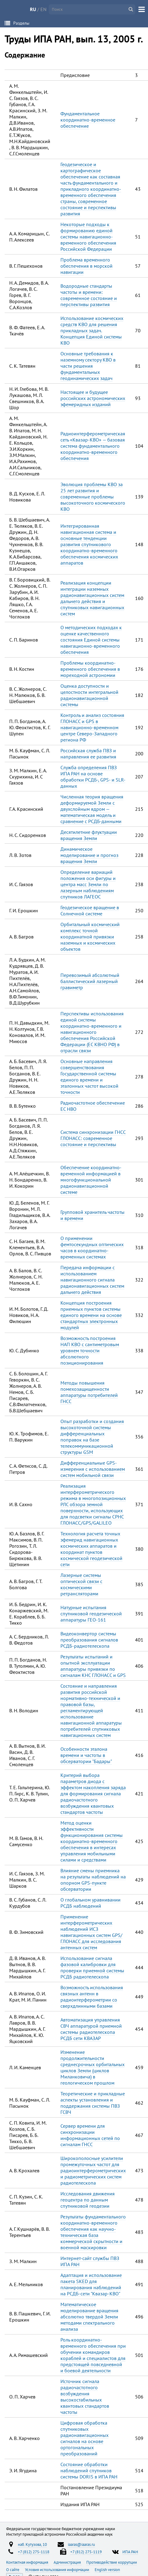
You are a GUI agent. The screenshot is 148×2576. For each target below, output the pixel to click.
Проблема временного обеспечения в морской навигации (86, 266)
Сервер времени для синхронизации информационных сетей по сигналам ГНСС (90, 2135)
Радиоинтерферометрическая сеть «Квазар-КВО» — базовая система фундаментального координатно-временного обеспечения (92, 445)
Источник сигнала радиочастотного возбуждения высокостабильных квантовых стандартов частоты (84, 2396)
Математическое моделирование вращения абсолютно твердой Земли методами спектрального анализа (89, 2316)
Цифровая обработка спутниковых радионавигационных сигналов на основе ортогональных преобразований (84, 2438)
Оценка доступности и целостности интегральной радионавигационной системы (89, 695)
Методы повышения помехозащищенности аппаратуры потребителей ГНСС (89, 1392)
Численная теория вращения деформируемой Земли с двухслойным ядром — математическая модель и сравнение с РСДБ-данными (91, 809)
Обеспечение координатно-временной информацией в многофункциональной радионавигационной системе (90, 1179)
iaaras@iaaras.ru (81, 2544)
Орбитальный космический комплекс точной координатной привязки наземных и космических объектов (90, 936)
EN (43, 9)
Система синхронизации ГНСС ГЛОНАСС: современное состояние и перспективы (93, 1138)
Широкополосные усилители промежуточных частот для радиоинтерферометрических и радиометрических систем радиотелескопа (93, 2170)
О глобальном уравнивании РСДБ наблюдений (90, 1903)
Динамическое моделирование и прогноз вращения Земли (89, 855)
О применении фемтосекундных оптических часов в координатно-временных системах (92, 1247)
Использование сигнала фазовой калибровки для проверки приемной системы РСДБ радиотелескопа (92, 1967)
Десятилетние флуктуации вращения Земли (88, 835)
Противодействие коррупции (111, 2562)
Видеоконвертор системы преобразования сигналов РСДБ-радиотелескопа (89, 1639)
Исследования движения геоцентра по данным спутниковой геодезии (87, 2199)
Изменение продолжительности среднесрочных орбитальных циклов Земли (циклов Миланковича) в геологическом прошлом (92, 2067)
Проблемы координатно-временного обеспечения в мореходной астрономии (90, 669)
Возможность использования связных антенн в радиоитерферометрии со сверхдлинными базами (91, 1996)
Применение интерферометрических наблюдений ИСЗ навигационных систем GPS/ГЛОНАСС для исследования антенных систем (91, 1932)
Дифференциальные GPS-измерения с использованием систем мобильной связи (92, 1469)
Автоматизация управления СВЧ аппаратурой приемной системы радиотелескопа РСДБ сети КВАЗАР (91, 2029)
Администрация (68, 2562)
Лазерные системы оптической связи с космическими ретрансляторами (81, 1584)
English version (107, 2569)
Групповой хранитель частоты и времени (92, 1215)
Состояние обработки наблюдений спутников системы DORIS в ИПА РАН (88, 2470)
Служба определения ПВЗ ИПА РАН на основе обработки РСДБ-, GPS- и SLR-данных (92, 776)
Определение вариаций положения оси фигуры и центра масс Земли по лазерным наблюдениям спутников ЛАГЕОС (88, 884)
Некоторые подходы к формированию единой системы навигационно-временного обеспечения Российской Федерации (88, 236)
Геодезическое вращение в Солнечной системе (89, 910)
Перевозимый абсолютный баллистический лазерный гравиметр (89, 981)
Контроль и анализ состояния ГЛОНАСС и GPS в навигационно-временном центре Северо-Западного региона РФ (92, 727)
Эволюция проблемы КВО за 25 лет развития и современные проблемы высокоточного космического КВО (92, 496)
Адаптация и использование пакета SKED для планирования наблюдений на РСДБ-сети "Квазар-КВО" (91, 2284)
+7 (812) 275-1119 (86, 2551)
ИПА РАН (130, 2551)
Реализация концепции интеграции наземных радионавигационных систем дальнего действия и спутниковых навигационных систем (92, 598)
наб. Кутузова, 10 (32, 2544)
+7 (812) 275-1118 (33, 2551)
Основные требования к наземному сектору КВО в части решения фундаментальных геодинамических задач (88, 365)
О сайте (13, 2569)
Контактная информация (27, 2562)
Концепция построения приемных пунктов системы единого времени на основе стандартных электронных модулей (91, 1315)
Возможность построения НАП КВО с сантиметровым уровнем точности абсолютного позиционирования (89, 1350)
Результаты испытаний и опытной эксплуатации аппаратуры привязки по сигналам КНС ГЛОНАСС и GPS (93, 1666)
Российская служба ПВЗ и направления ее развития (88, 753)
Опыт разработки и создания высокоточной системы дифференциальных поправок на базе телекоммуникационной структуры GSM (92, 1436)
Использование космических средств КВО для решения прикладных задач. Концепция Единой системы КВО (91, 330)
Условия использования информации (57, 2569)
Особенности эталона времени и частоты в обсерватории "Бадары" (86, 1755)
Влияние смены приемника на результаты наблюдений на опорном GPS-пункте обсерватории (93, 1879)
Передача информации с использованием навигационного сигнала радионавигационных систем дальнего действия (92, 1279)
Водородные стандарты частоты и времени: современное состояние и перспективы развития (88, 295)
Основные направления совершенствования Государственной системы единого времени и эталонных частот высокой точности (89, 1076)
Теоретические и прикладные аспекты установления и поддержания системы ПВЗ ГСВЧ (92, 2102)
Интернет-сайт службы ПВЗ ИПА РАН (89, 2261)
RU (33, 9)
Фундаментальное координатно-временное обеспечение (87, 119)
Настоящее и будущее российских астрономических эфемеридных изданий (92, 398)
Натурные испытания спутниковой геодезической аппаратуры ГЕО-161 (91, 1613)
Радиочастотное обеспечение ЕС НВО (92, 1106)
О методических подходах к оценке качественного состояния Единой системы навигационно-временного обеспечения (91, 639)
